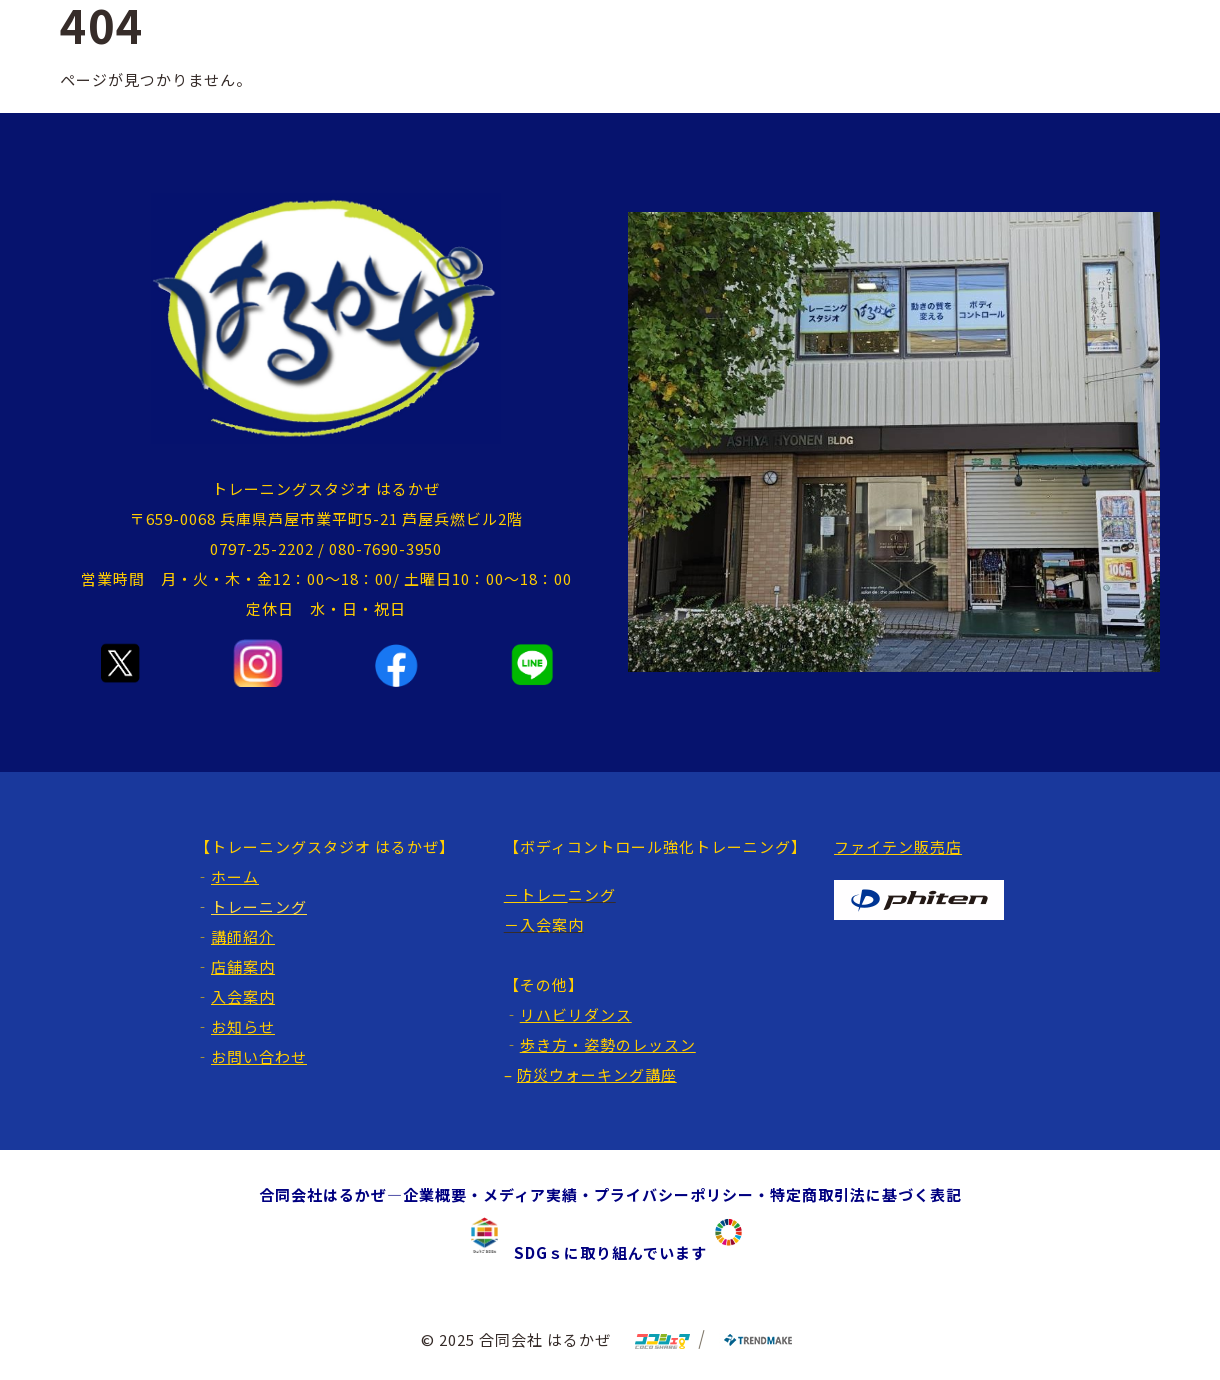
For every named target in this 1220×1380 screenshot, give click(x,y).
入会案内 (243, 996)
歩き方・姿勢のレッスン (608, 1044)
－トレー (536, 894)
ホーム (235, 876)
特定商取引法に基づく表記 (866, 1194)
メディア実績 (530, 1194)
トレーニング (259, 906)
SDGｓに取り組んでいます (602, 1252)
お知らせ (243, 1026)
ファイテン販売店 (898, 846)
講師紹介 (243, 936)
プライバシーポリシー (674, 1194)
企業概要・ (443, 1194)
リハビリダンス (576, 1014)
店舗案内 (243, 966)
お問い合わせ (259, 1056)
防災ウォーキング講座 (597, 1074)
